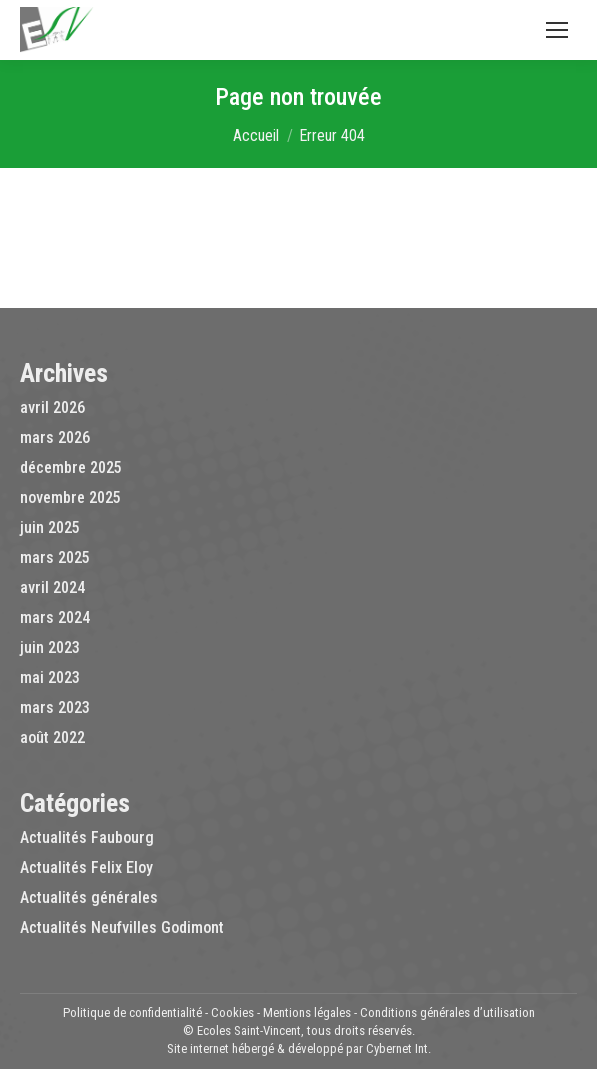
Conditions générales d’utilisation (447, 1012)
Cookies (232, 1012)
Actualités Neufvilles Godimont (122, 927)
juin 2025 (50, 527)
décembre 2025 (71, 467)
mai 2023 (50, 677)
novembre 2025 (70, 497)
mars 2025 (55, 557)
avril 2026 (52, 407)
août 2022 (52, 737)
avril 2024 (52, 587)
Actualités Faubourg (87, 837)
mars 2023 (55, 707)
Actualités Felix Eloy (86, 867)
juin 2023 (50, 647)
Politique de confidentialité (132, 1012)
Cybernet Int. (398, 1048)
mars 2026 (55, 437)
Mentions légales (307, 1012)
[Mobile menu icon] (557, 30)
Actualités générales (89, 897)
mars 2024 (55, 617)
